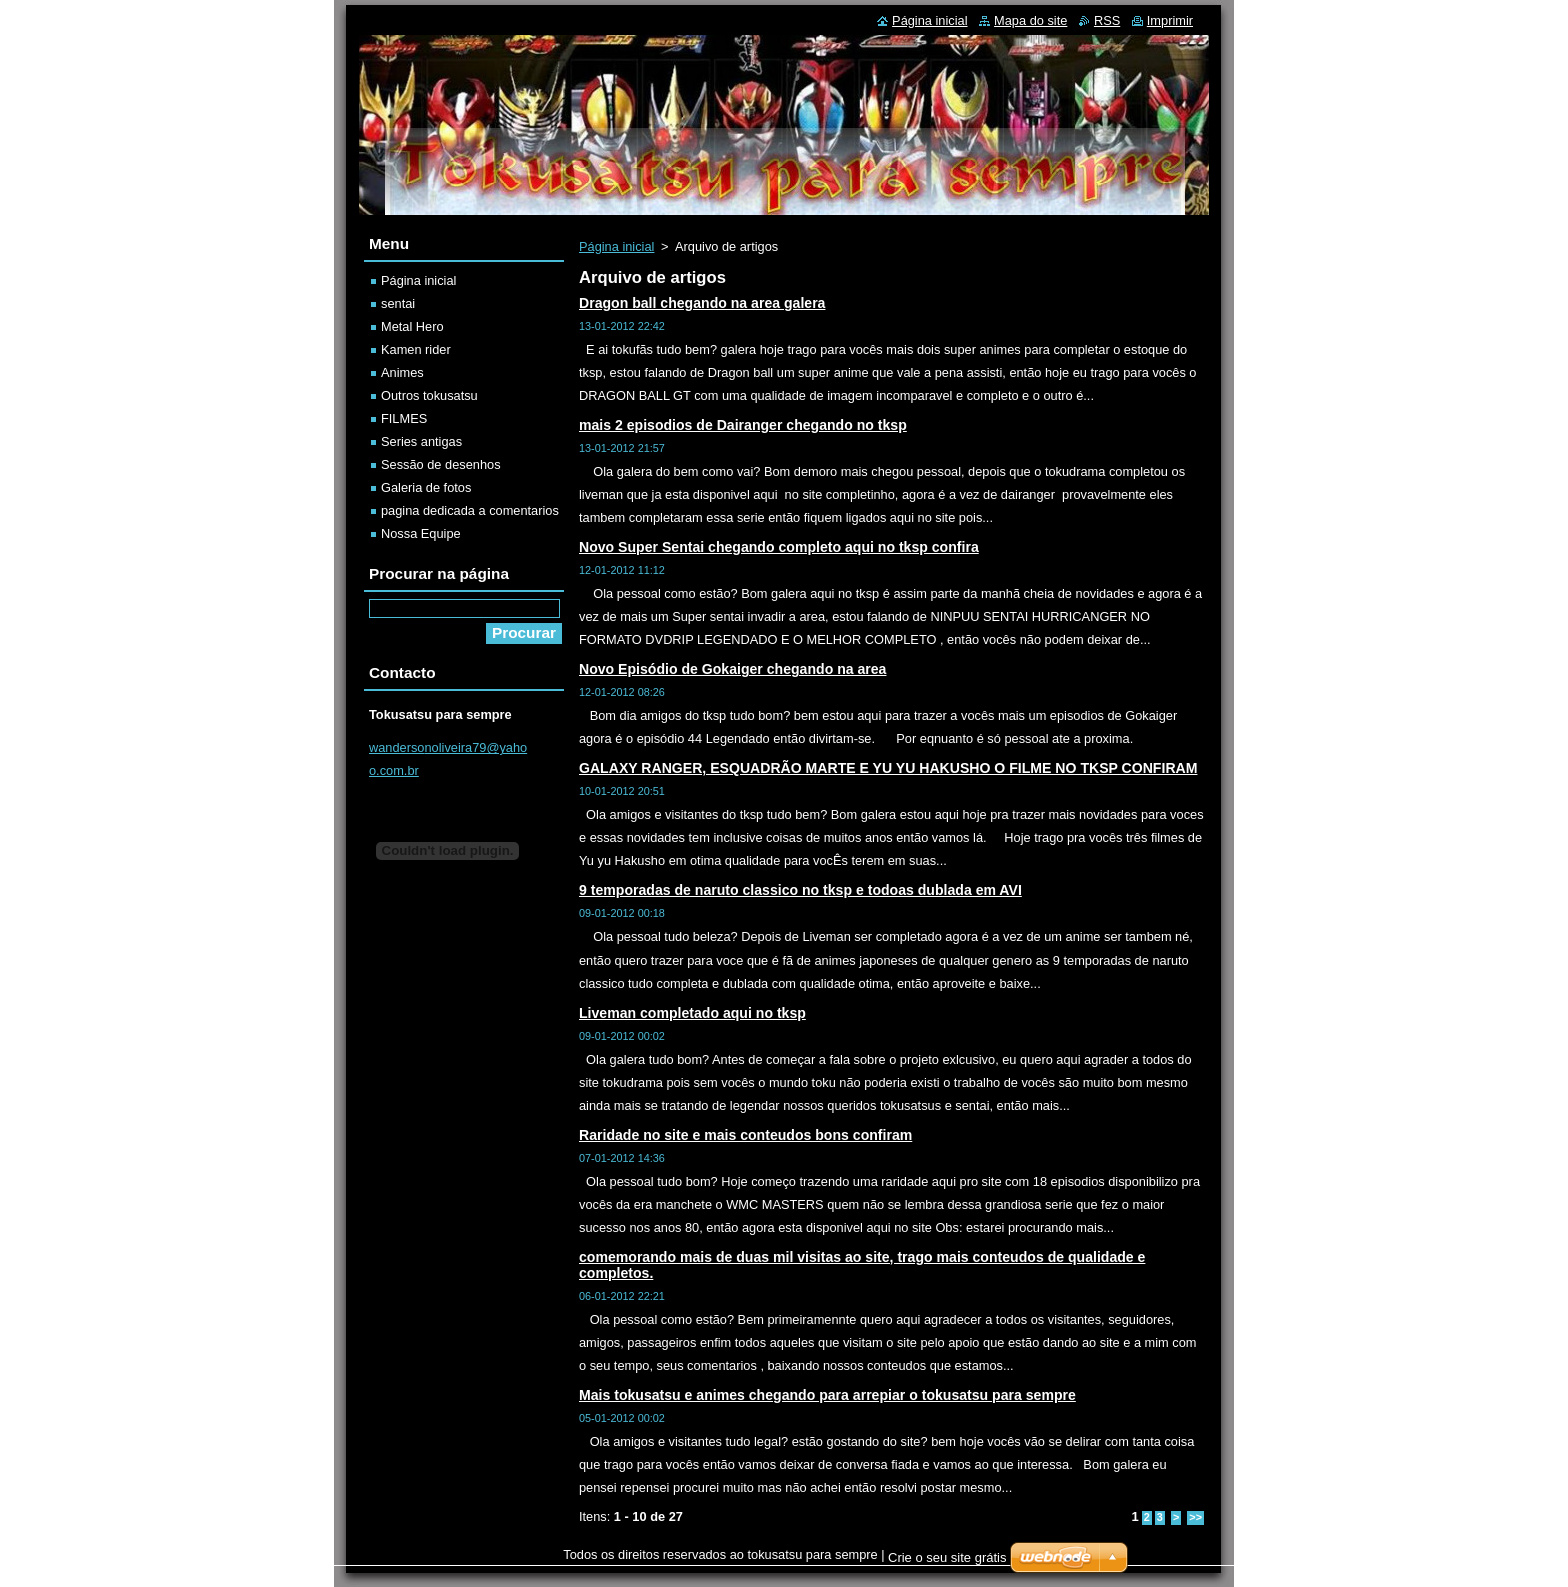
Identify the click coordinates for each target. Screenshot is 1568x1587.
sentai (398, 303)
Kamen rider (416, 349)
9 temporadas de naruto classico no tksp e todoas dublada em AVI (800, 890)
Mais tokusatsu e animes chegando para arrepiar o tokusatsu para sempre (827, 1395)
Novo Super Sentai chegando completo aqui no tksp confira (779, 547)
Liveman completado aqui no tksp (692, 1013)
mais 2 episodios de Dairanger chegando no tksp (743, 425)
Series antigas (421, 441)
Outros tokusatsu (429, 395)
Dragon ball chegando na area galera (702, 303)
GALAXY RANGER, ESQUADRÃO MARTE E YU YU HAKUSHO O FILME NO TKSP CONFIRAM (888, 768)
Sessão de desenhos (441, 464)
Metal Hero (412, 326)
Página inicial (616, 246)
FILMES (404, 418)
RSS (1107, 20)
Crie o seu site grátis (947, 1557)
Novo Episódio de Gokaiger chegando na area (732, 669)
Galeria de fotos (426, 487)
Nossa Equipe (421, 533)
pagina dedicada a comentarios (470, 510)
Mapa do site (1030, 20)
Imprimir (1170, 20)
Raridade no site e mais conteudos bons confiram (745, 1135)
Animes (402, 372)
